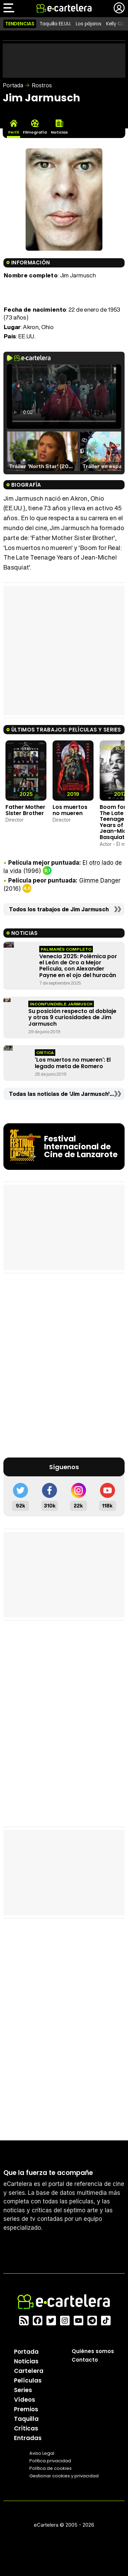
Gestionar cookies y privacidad (64, 2476)
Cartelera (28, 2371)
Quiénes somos (93, 2351)
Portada (13, 85)
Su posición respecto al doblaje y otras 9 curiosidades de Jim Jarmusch (72, 1017)
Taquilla (26, 2419)
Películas (28, 2380)
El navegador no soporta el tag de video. (64, 396)
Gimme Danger (99, 880)
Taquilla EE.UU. (55, 23)
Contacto (85, 2359)
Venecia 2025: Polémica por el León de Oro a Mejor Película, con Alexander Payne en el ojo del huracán (78, 965)
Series (23, 2390)
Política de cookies (50, 2468)
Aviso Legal (41, 2453)
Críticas (26, 2428)
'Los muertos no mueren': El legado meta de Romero (73, 1063)
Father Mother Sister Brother (25, 810)
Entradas (28, 2438)
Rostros (42, 85)
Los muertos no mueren (70, 810)
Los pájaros (88, 23)
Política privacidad (50, 2461)
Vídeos (24, 2400)
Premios (26, 2409)
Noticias (26, 2361)
